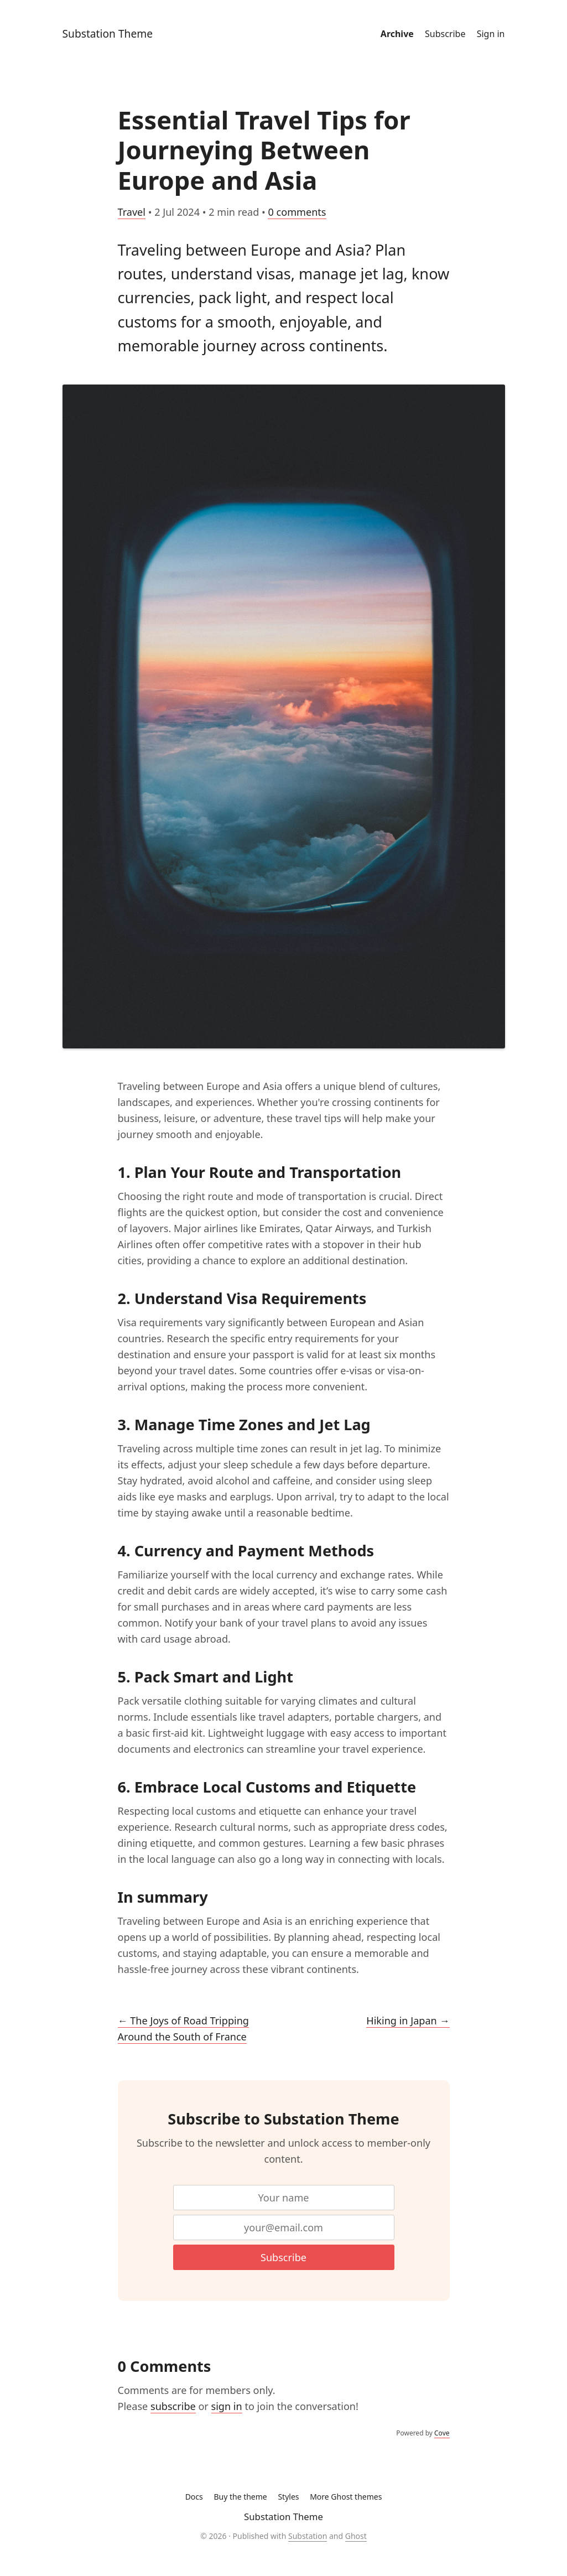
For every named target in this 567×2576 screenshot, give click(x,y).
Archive (397, 34)
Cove (441, 2433)
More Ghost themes (346, 2496)
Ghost (356, 2536)
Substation (307, 2536)
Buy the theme (240, 2496)
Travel (131, 212)
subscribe (173, 2406)
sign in (226, 2406)
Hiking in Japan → (407, 2020)
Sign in (491, 34)
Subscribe (445, 34)
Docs (194, 2496)
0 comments (297, 212)
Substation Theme (108, 33)
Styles (288, 2496)
